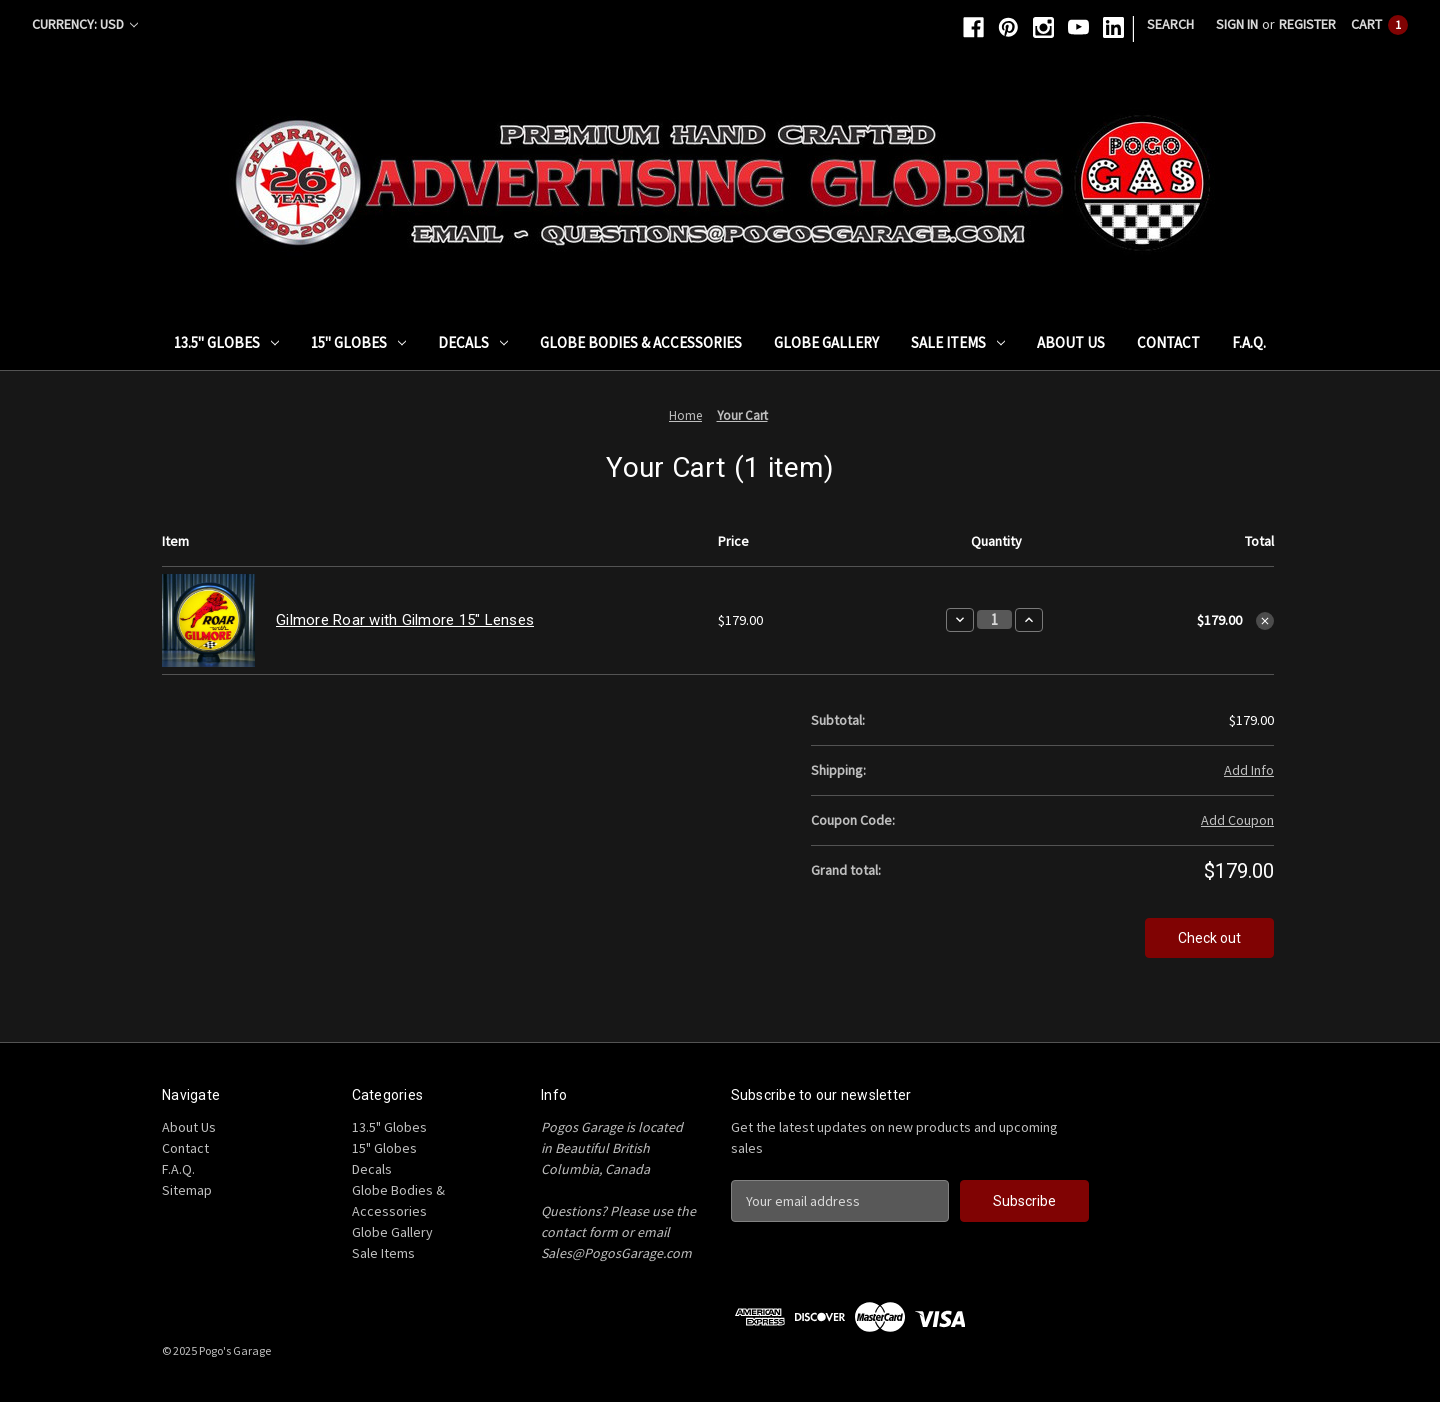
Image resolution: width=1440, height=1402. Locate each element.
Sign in (1237, 24)
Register (1307, 24)
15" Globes (358, 342)
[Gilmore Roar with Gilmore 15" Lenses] (994, 619)
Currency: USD (85, 24)
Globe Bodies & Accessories (641, 342)
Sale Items (958, 342)
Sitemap (187, 1190)
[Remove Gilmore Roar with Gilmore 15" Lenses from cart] (1265, 621)
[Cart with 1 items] (1379, 24)
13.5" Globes (226, 342)
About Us (1071, 342)
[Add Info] (1249, 770)
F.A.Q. (1249, 342)
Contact (1168, 342)
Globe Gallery (826, 342)
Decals (473, 342)
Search (1170, 24)
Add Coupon (1237, 820)
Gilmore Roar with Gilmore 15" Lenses (405, 620)
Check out (1209, 938)
